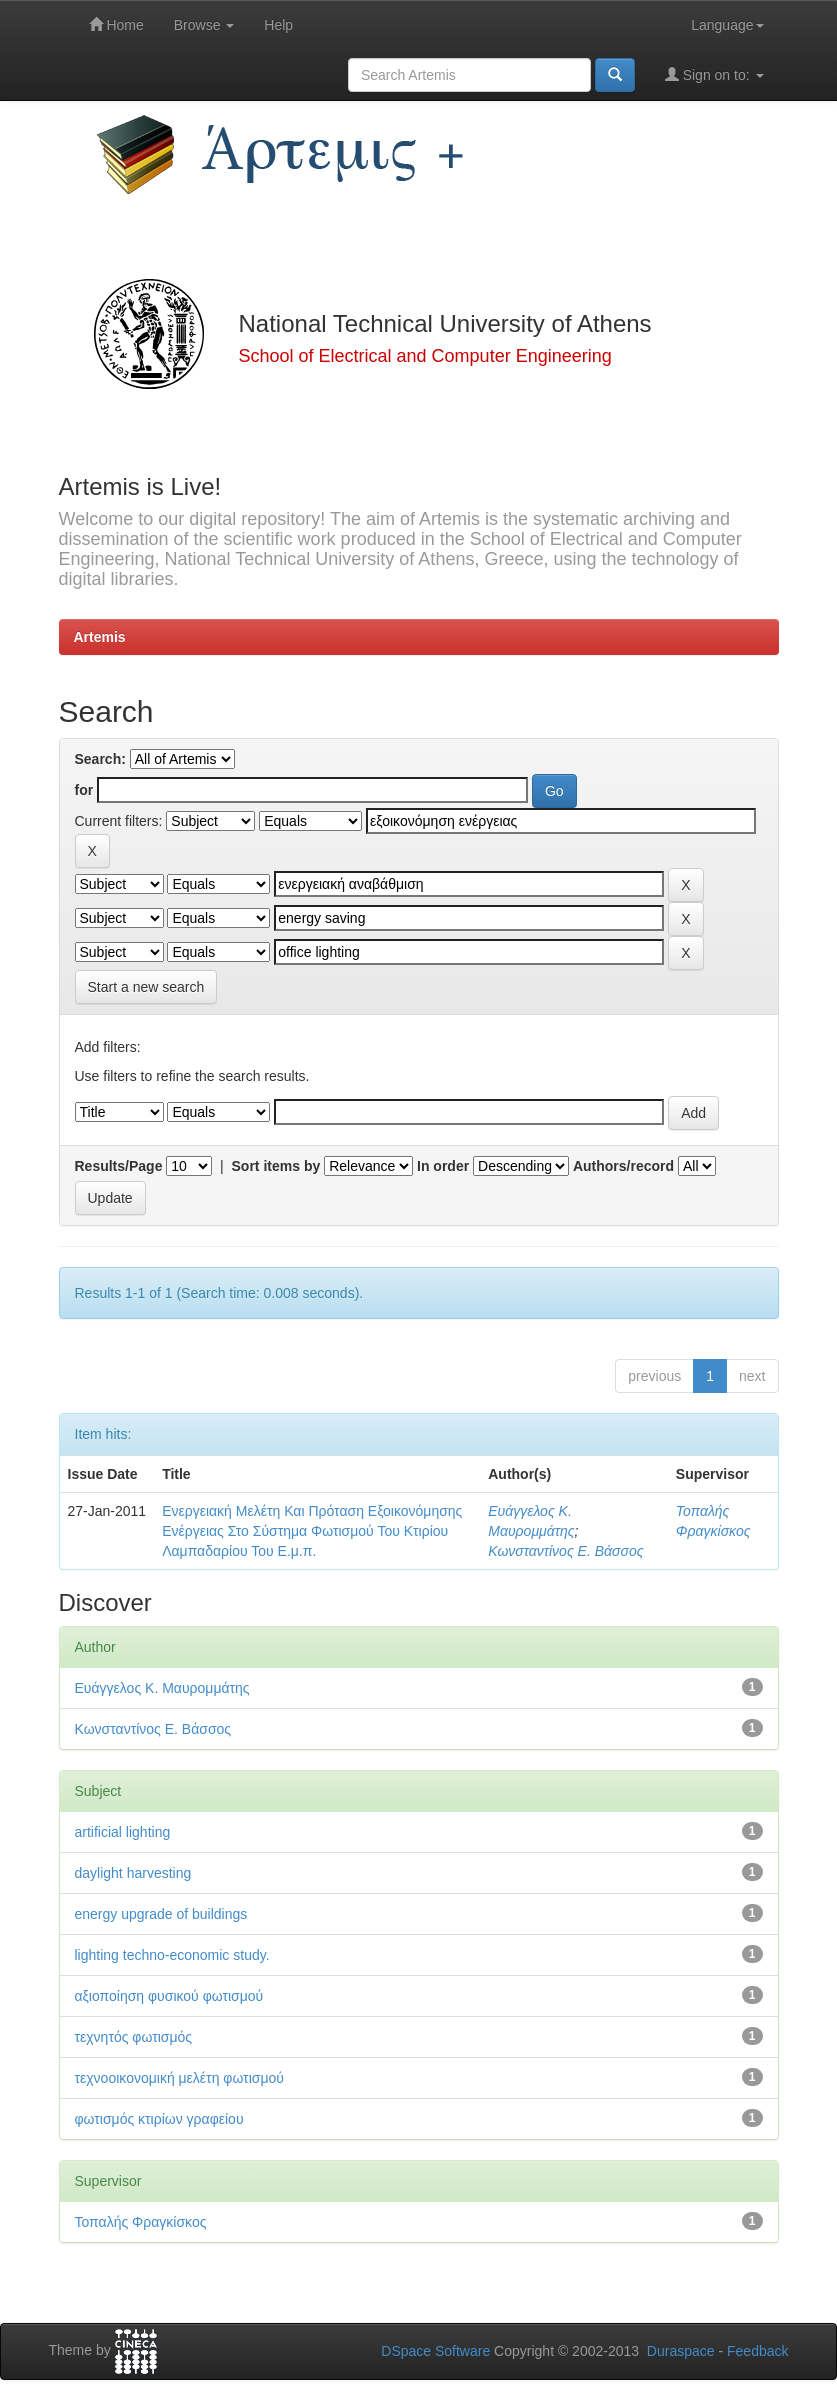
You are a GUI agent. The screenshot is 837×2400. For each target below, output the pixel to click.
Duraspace (681, 2351)
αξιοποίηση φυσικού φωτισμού (169, 1996)
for (84, 790)
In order (443, 1166)
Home (116, 24)
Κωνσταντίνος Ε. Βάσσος (565, 1551)
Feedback (757, 2351)
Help (278, 25)
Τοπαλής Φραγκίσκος (141, 2222)
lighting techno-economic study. (172, 1955)
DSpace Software (435, 2351)
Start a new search (146, 987)
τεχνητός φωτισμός (134, 2037)
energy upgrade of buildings (161, 1914)
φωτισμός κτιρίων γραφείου (159, 2119)
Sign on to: (714, 74)
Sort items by (276, 1166)
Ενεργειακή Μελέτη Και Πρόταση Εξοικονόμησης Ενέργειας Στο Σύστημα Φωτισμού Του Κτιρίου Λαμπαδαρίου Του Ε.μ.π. (312, 1531)
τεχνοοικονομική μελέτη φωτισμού (179, 2078)
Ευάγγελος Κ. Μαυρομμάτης (162, 1688)
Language (727, 25)
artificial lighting (123, 1832)
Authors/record (623, 1166)
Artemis (100, 637)
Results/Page (119, 1166)
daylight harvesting (133, 1873)
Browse (204, 25)
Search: (100, 759)
